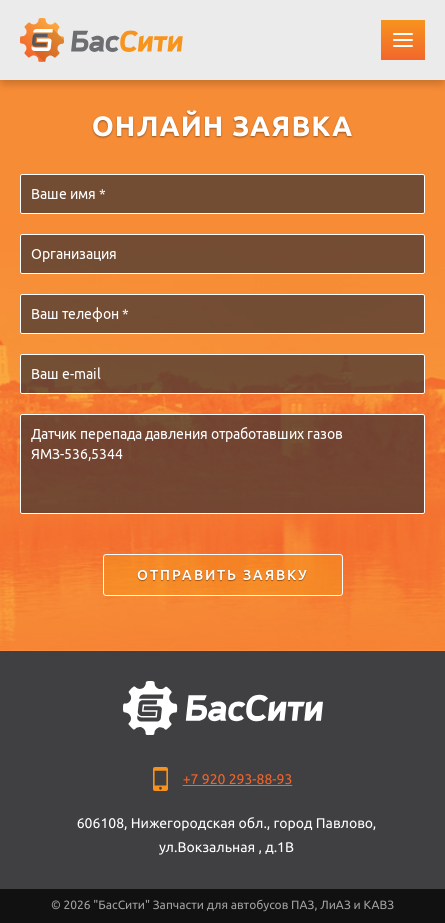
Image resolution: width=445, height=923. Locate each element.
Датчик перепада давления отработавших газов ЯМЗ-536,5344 (222, 464)
